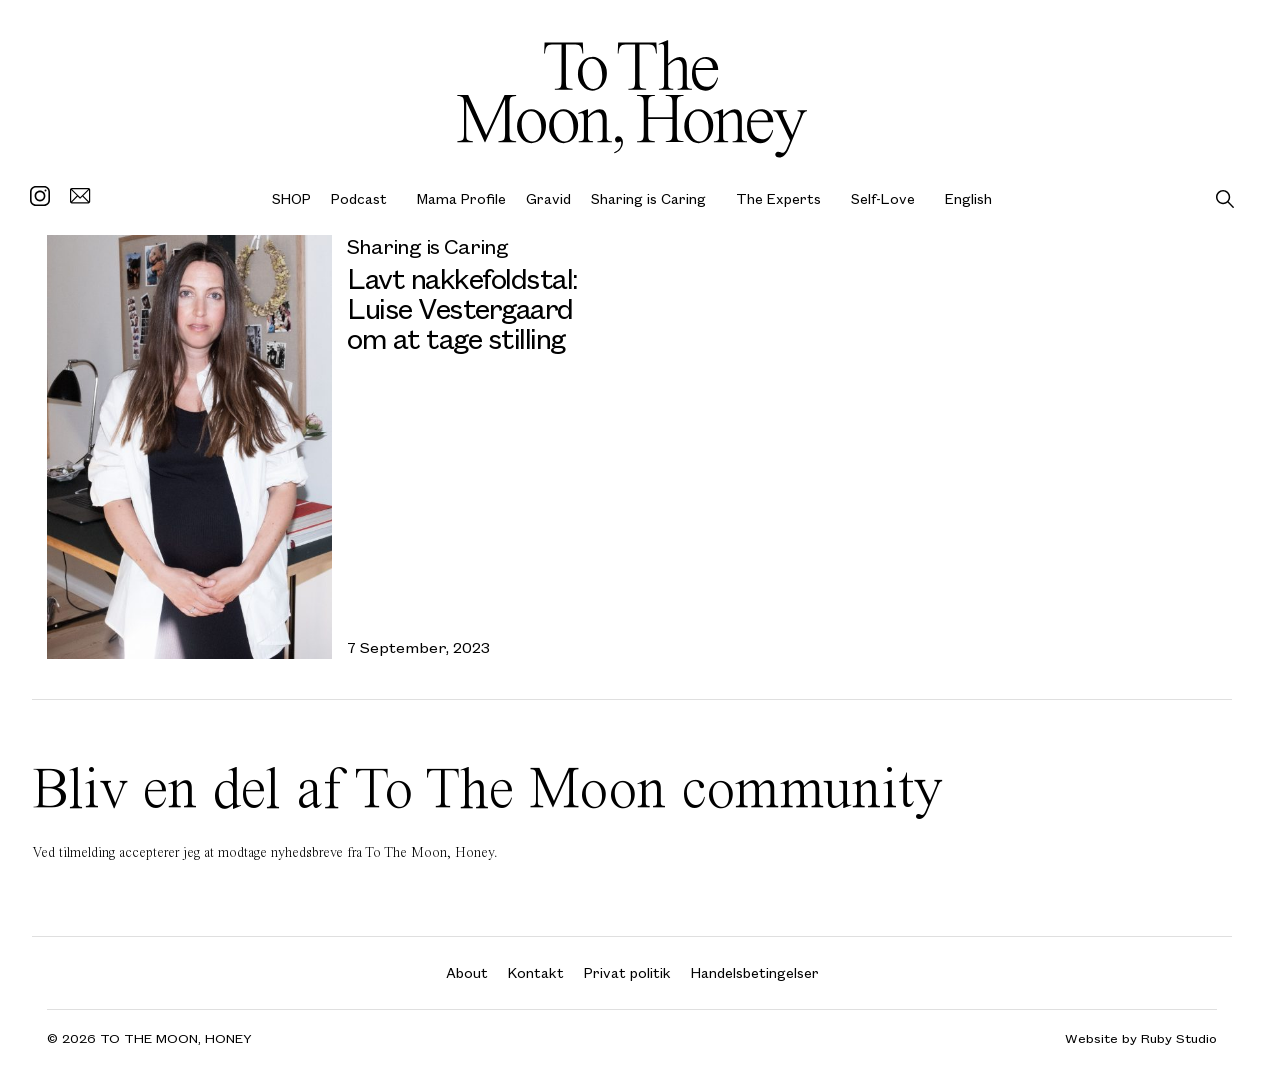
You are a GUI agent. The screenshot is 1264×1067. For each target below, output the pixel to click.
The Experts (778, 198)
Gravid (548, 198)
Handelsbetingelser (755, 972)
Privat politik (627, 972)
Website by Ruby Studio (1141, 1038)
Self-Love (883, 198)
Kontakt (536, 972)
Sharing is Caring (648, 198)
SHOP (291, 198)
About (467, 972)
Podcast (359, 198)
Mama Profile (461, 198)
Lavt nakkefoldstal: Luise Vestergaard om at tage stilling (462, 307)
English (968, 198)
